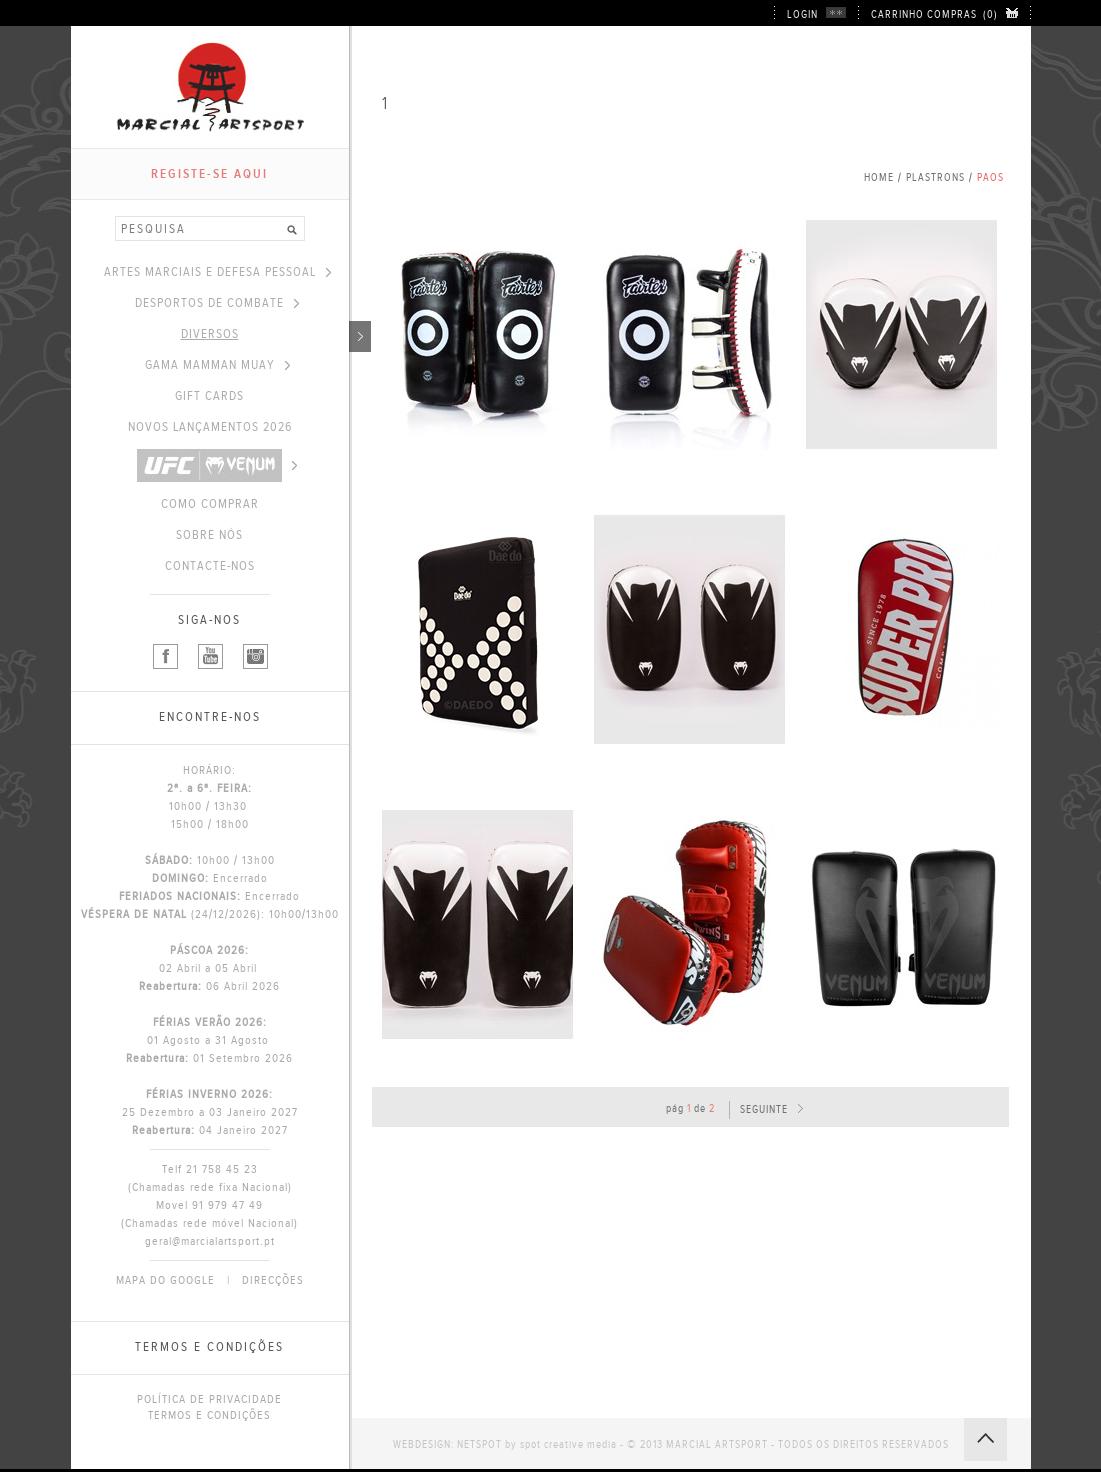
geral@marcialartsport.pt (210, 1241)
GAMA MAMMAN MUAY (217, 365)
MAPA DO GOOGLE (165, 1280)
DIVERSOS (265, 334)
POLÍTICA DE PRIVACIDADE (209, 1399)
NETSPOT (479, 1444)
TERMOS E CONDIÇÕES (209, 1415)
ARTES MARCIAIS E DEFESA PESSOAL (217, 272)
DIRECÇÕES (273, 1280)
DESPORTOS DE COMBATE (217, 303)
